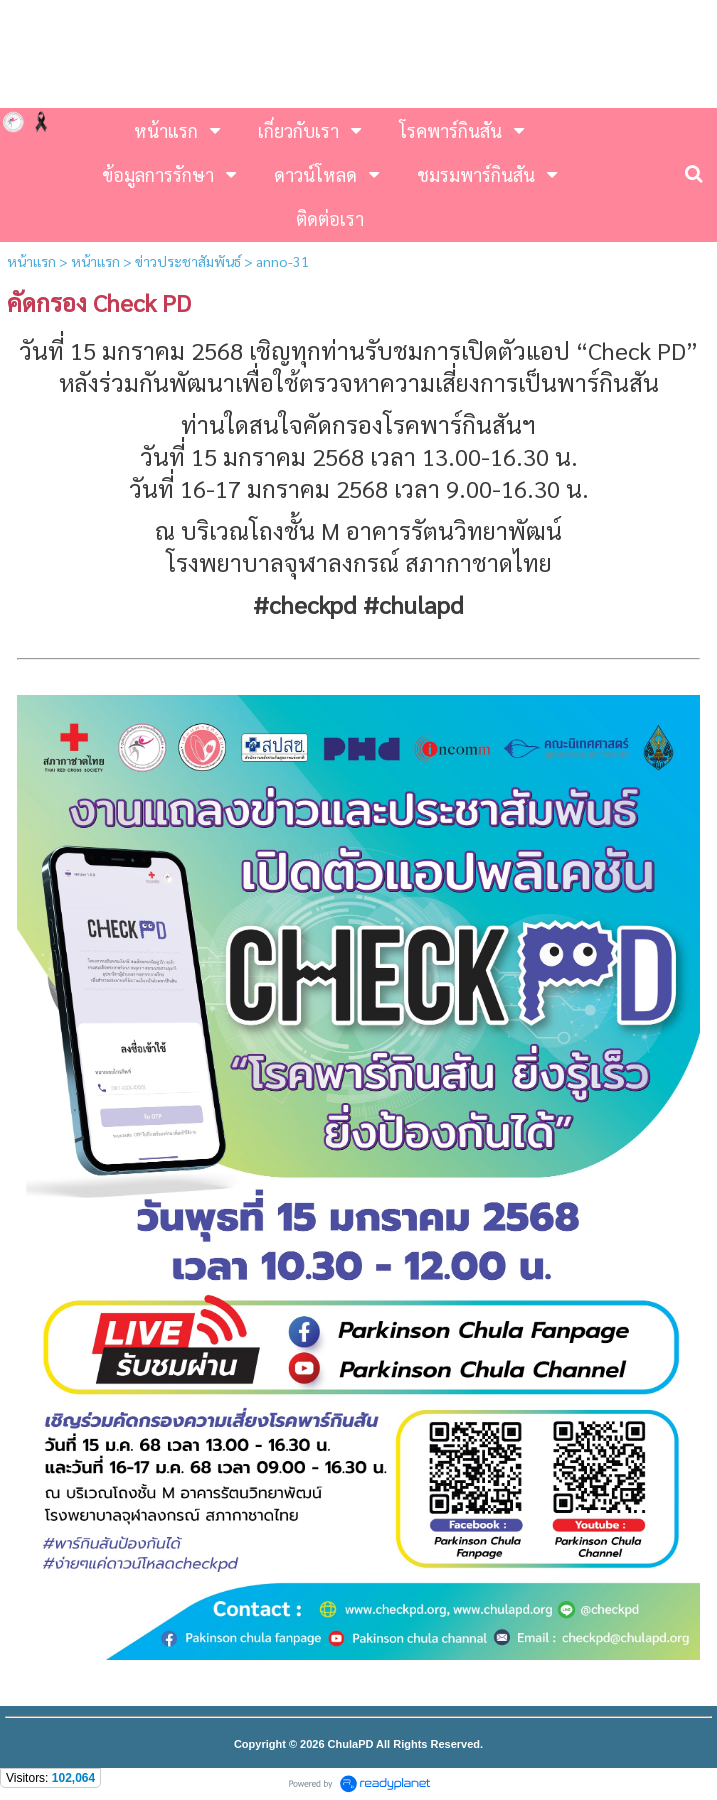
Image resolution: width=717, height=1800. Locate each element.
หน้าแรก (31, 261)
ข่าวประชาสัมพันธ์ (188, 261)
